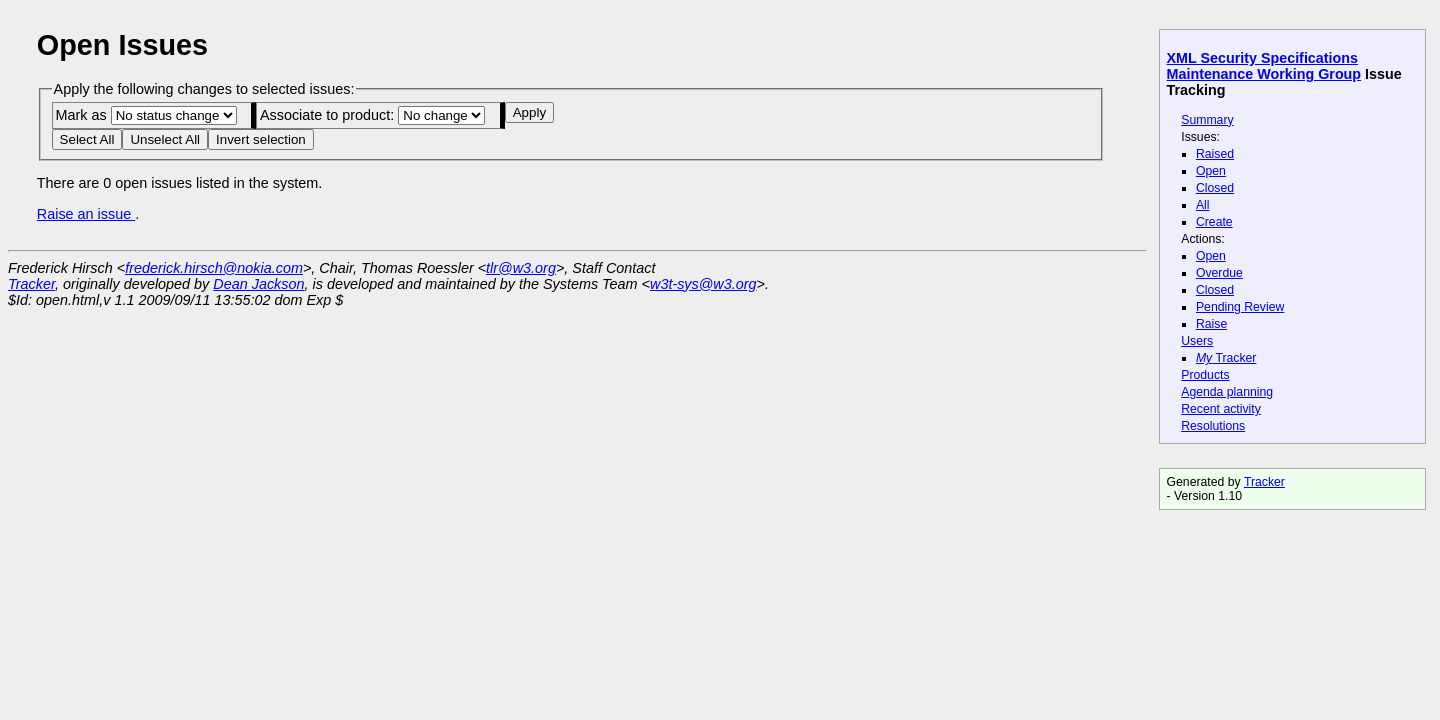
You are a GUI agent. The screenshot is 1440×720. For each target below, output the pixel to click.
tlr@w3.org (521, 268)
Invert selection (261, 139)
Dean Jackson (258, 284)
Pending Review (1240, 307)
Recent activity (1221, 409)
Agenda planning (1227, 392)
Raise (1211, 324)
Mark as (145, 115)
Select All (87, 139)
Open (1211, 171)
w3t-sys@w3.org (703, 284)
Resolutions (1213, 426)
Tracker (1226, 358)
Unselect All (165, 139)
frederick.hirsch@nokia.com (214, 268)
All (1203, 205)
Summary (1207, 120)
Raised (1215, 154)
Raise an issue (86, 214)
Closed (1215, 188)
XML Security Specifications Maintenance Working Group (1264, 66)
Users (1197, 341)
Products (1205, 375)
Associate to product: (372, 115)
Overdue (1219, 273)
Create (1214, 222)
